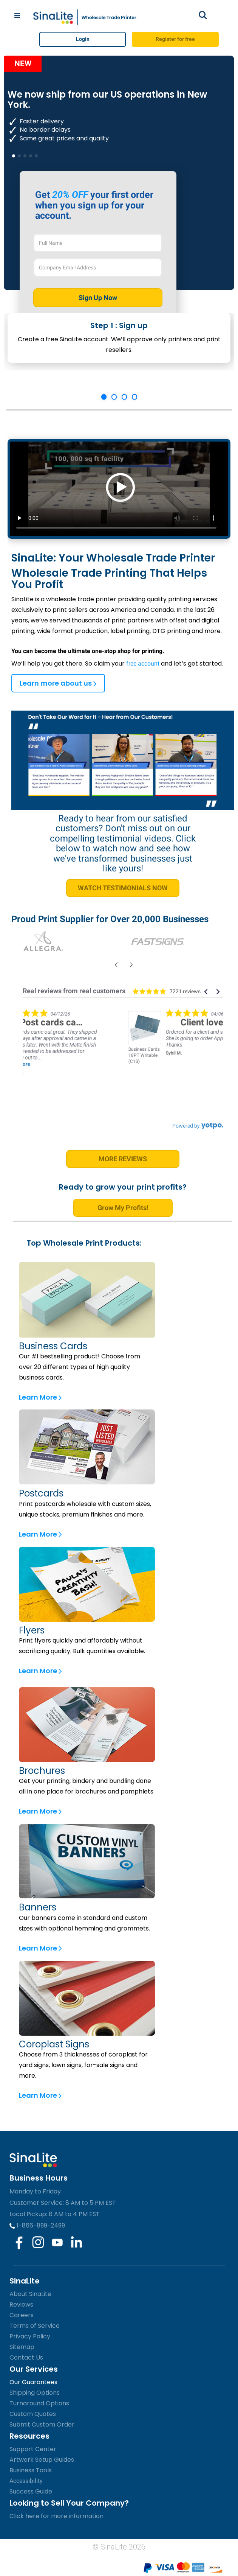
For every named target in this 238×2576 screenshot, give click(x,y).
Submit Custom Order (41, 2424)
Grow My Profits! (122, 1208)
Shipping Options (34, 2392)
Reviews (21, 2304)
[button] (206, 992)
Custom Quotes (32, 2414)
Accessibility (26, 2480)
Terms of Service (34, 2325)
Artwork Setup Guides (41, 2459)
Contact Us (26, 2357)
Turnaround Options (39, 2403)
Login (83, 39)
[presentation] (115, 964)
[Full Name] (97, 242)
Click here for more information (56, 2516)
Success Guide (30, 2491)
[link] (73, 1027)
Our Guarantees (33, 2382)
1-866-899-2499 (37, 2225)
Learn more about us (58, 683)
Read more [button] (106, 1064)
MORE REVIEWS (123, 1159)
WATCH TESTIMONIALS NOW (123, 888)
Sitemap (21, 2347)
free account (142, 663)
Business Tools (30, 2470)
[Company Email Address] (97, 267)
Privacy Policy (29, 2336)
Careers (21, 2315)
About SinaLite (30, 2294)
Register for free (175, 39)
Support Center (32, 2449)
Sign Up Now (98, 298)
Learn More (40, 1397)
